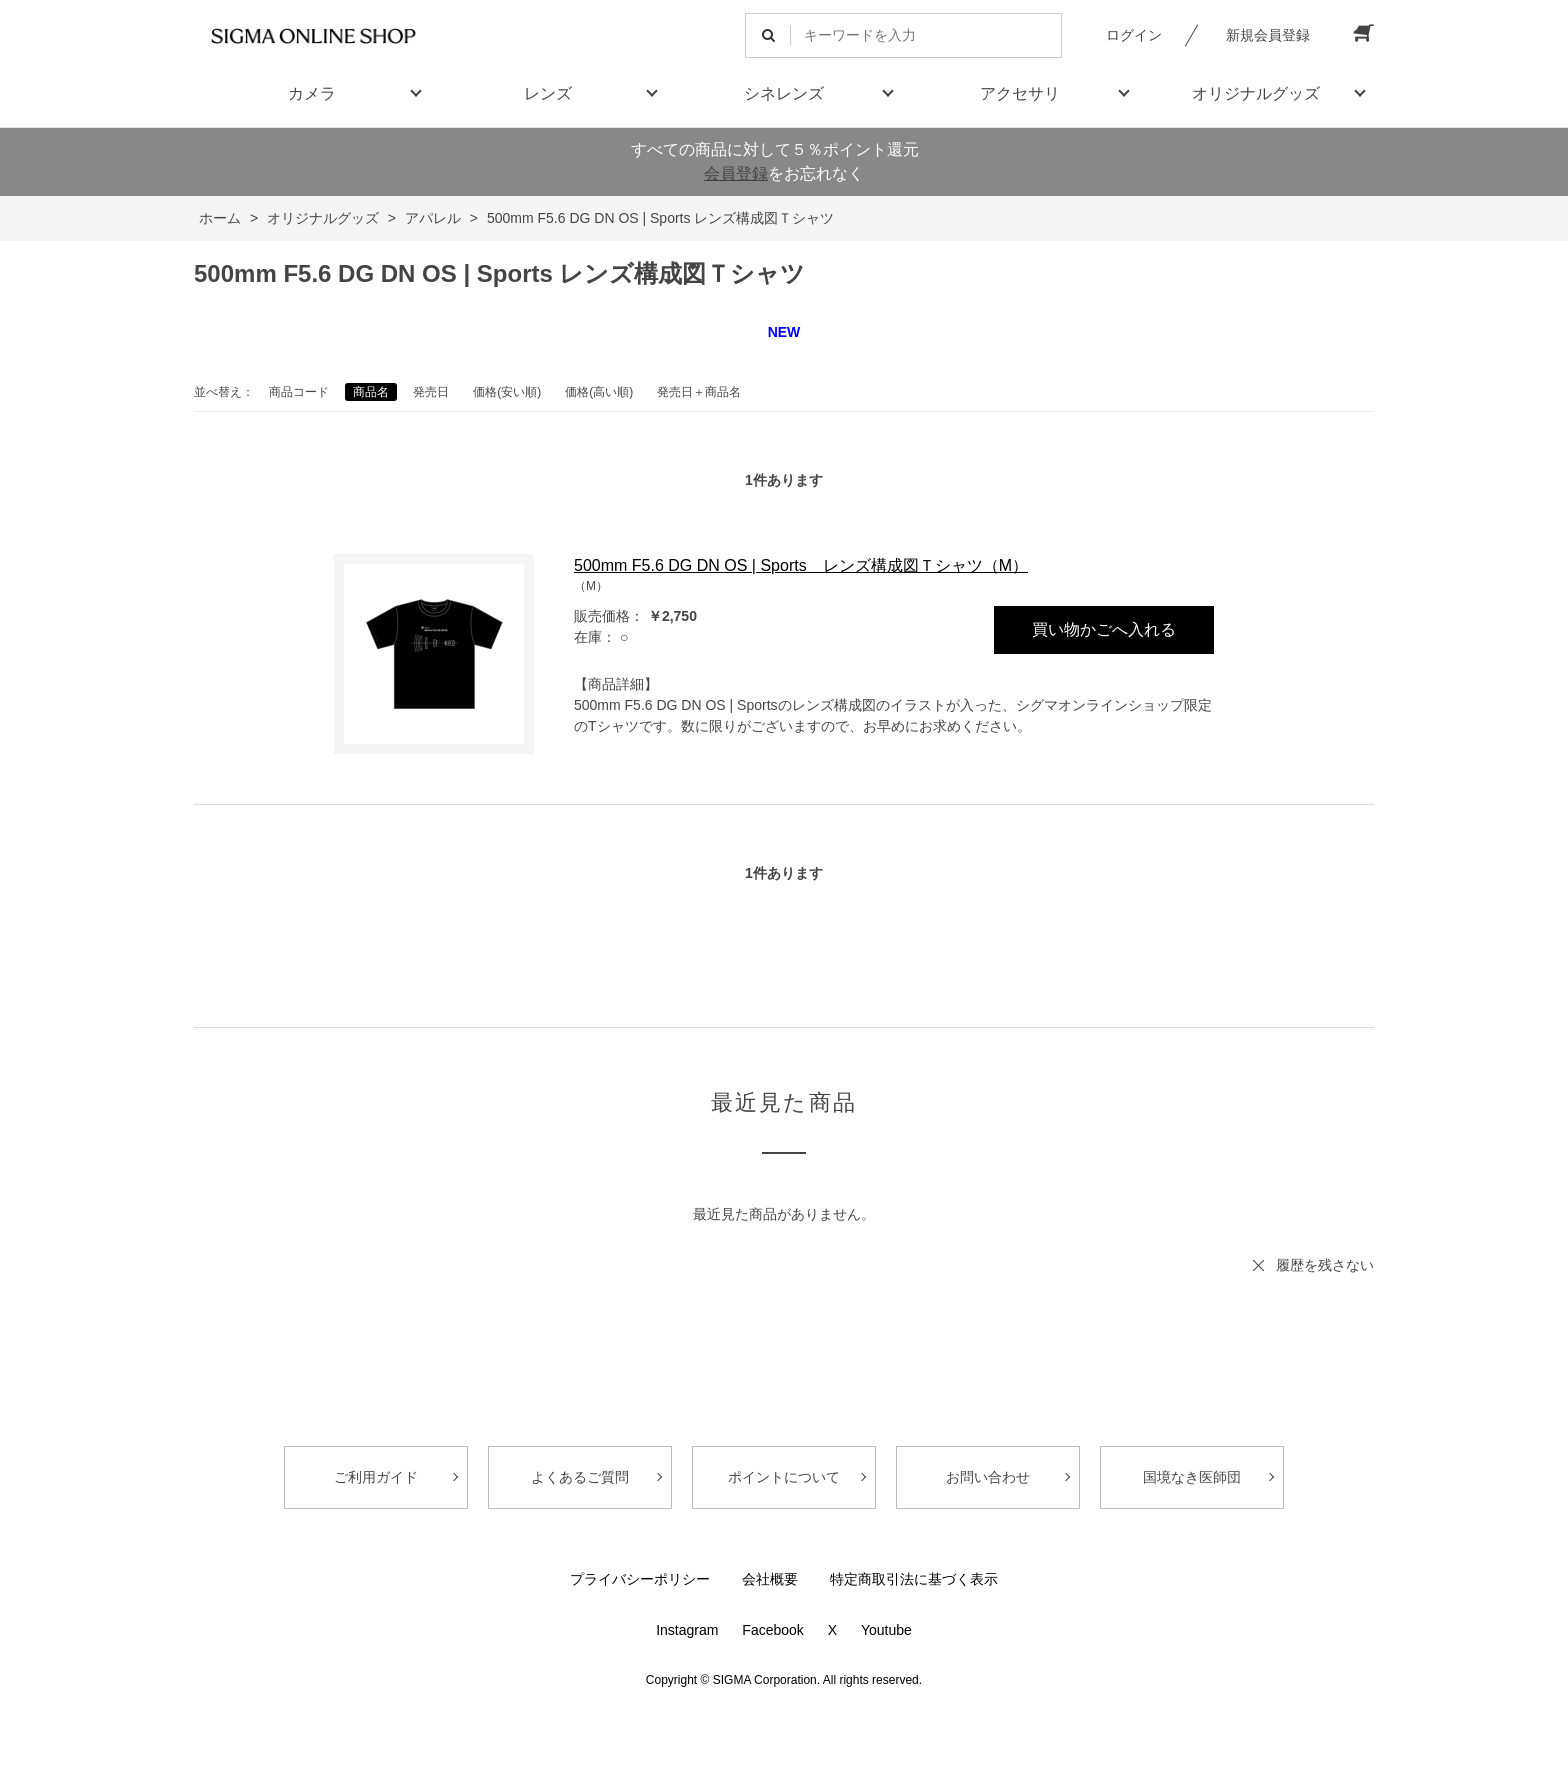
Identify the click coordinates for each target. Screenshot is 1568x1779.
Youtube (886, 1630)
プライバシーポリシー (640, 1579)
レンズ (548, 93)
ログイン (1134, 35)
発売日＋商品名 (699, 392)
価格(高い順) (599, 392)
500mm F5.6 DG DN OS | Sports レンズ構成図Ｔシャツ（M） (801, 565)
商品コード (299, 392)
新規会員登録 (1268, 35)
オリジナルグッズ (1256, 93)
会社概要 (770, 1579)
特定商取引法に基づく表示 (914, 1579)
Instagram (687, 1630)
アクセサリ (1020, 93)
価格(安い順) (507, 392)
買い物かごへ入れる (1104, 629)
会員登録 (736, 173)
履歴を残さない (1325, 1265)
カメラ (312, 93)
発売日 (431, 392)
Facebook (772, 1630)
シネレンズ (784, 93)
